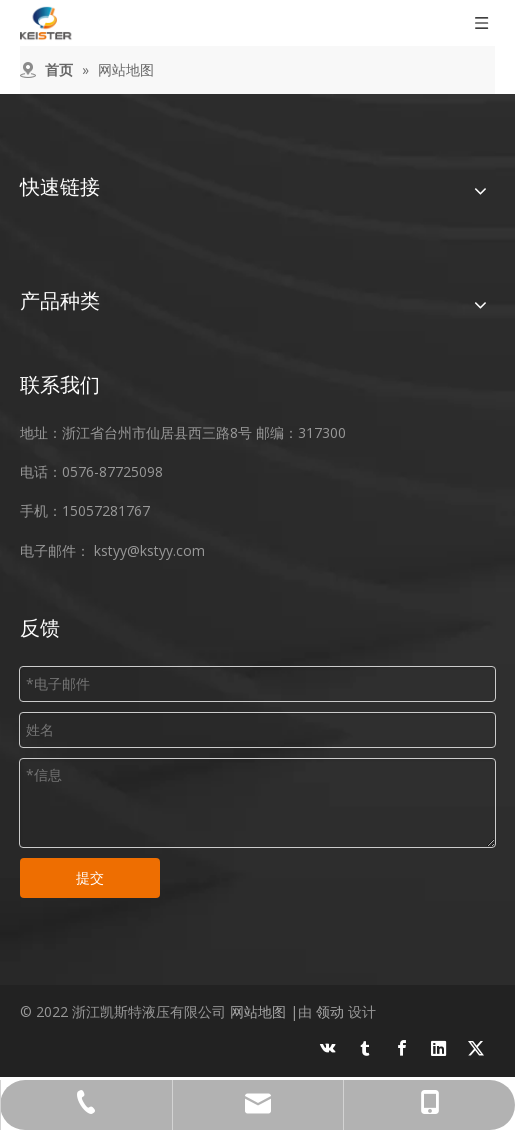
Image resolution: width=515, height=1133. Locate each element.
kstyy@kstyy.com (149, 550)
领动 (330, 1011)
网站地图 (258, 1011)
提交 (90, 877)
